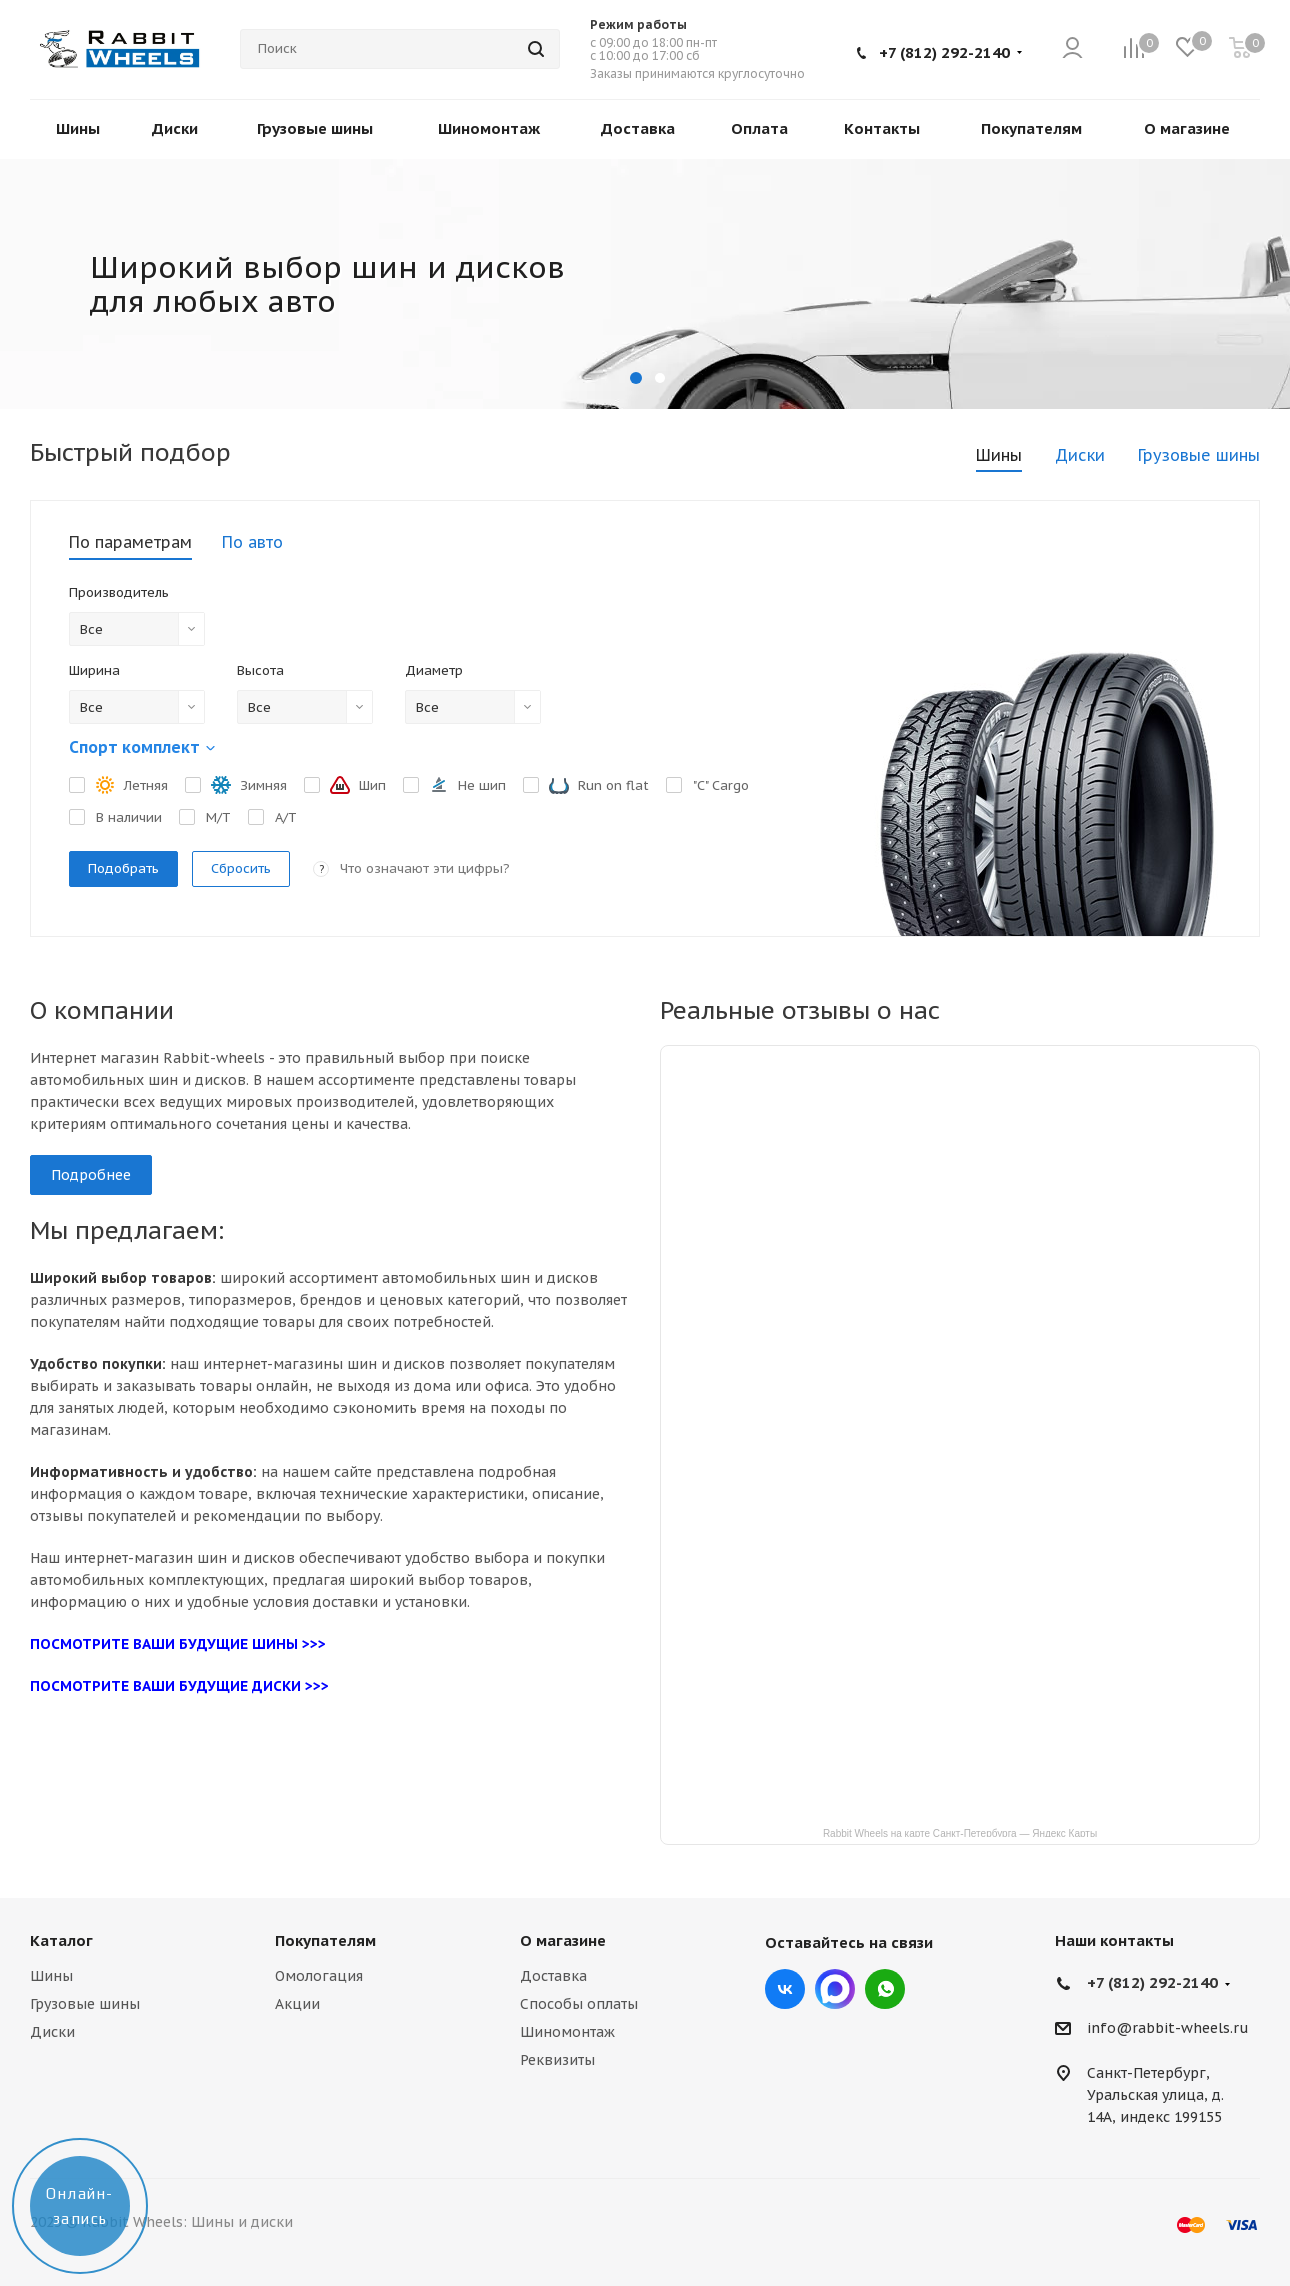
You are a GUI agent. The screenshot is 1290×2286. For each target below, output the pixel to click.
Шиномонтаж (567, 2032)
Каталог (61, 1940)
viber (885, 1989)
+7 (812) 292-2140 (944, 52)
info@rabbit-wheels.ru (1168, 2029)
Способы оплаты (579, 2004)
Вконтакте (785, 1989)
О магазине (563, 1940)
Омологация (319, 1976)
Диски (52, 2032)
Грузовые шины (85, 2004)
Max (835, 1989)
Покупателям (325, 1940)
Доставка (553, 1976)
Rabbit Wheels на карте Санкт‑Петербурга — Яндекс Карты (960, 1832)
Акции (297, 2004)
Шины (51, 1976)
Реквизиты (557, 2060)
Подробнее (91, 1175)
